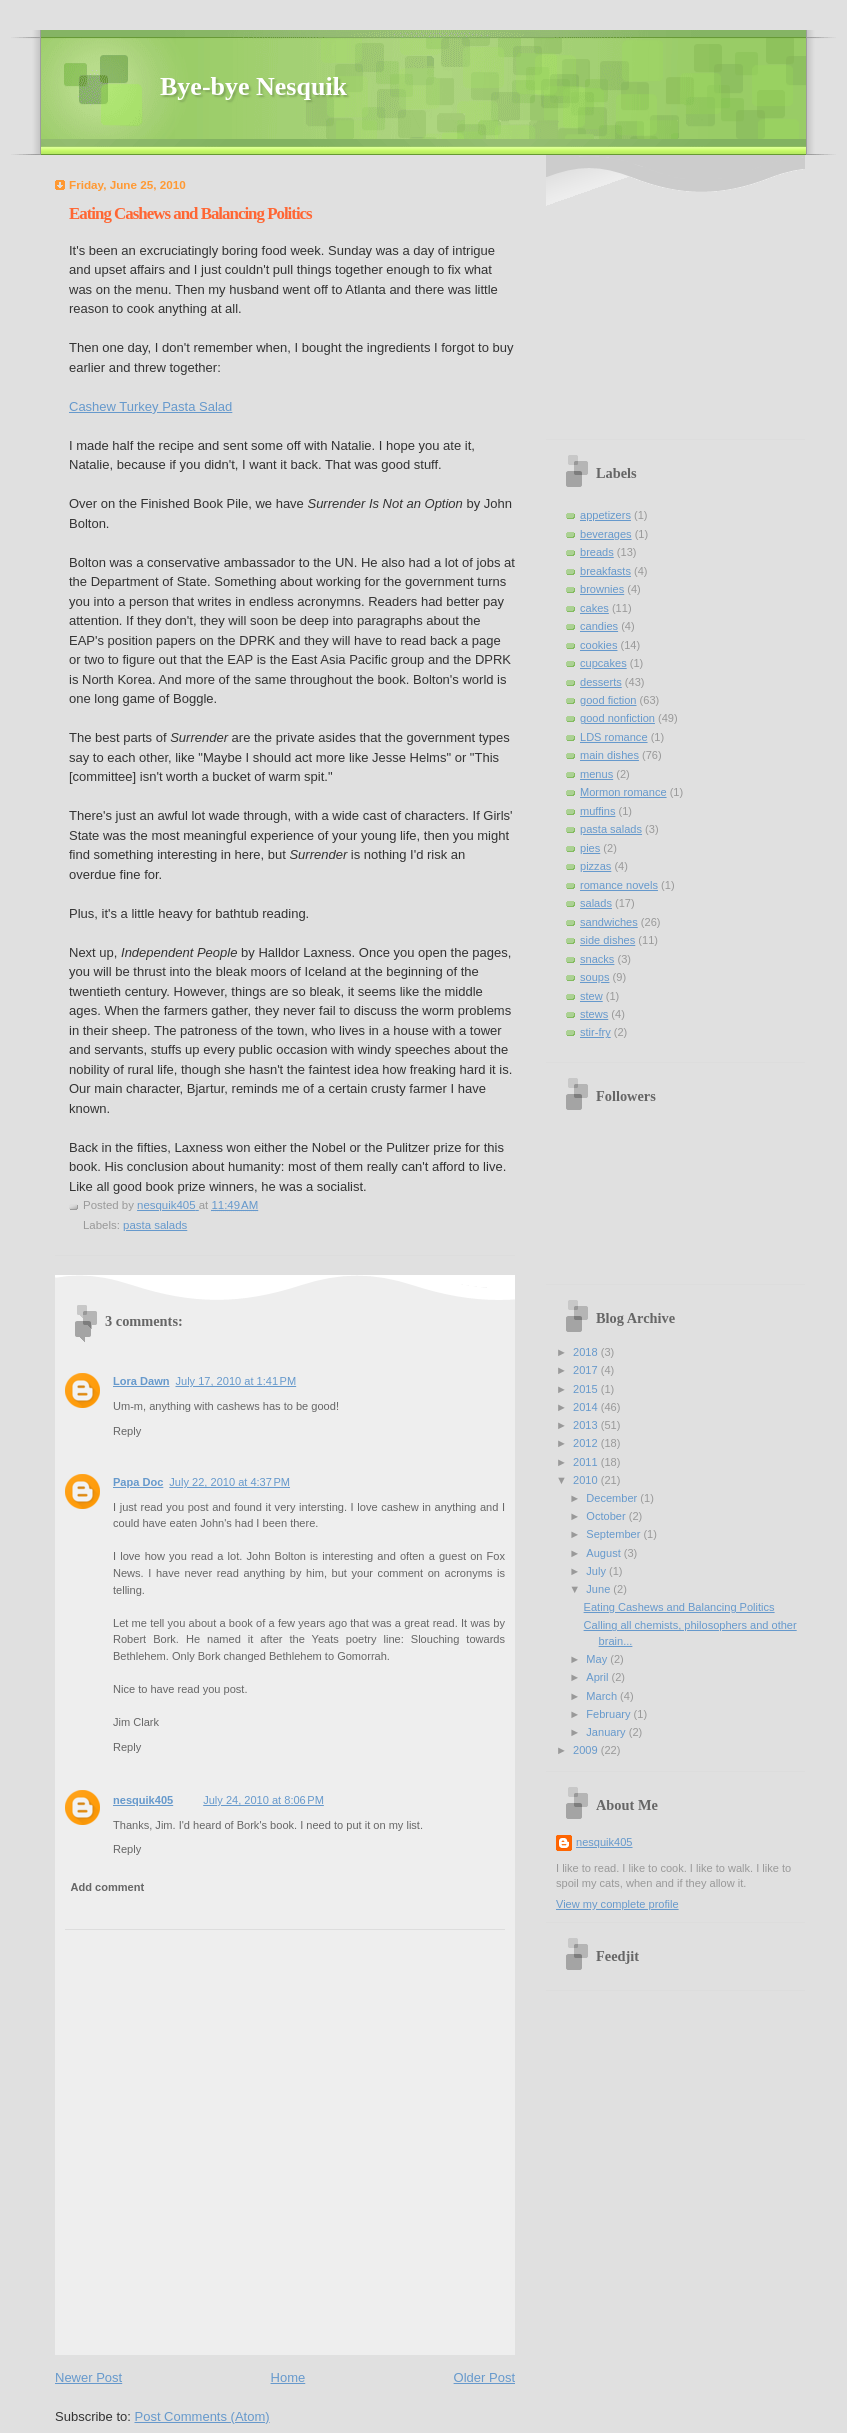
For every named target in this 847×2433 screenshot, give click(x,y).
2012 (587, 1443)
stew (591, 996)
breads (597, 552)
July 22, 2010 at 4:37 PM (229, 1482)
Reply (127, 1431)
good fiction (608, 700)
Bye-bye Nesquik (253, 86)
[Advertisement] (681, 300)
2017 (587, 1370)
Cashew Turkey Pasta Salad (150, 406)
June (599, 1589)
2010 (587, 1480)
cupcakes (603, 663)
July (597, 1571)
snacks (597, 959)
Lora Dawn (141, 1381)
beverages (606, 534)
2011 (587, 1462)
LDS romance (614, 737)
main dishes (609, 755)
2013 (587, 1425)
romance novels (619, 885)
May (598, 1659)
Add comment (108, 1887)
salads (596, 903)
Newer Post (88, 2377)
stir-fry (595, 1032)
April (598, 1677)
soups (594, 977)
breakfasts (605, 571)
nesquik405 (143, 1800)
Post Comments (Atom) (202, 2416)
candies (599, 626)
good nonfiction (617, 718)
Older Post (484, 2377)
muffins (597, 811)
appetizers (605, 515)
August (604, 1553)
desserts (601, 682)
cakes (594, 608)
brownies (602, 589)
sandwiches (609, 922)
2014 (587, 1407)
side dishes (607, 940)
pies (590, 848)
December (613, 1498)
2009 (587, 1750)
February (609, 1714)
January (607, 1732)
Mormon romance (623, 792)
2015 (587, 1389)
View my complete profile (617, 1904)
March (603, 1696)
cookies (598, 645)
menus (596, 774)
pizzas (595, 866)
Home (288, 2377)
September (614, 1534)
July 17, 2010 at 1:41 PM (235, 1381)
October (607, 1516)
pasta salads (155, 1225)
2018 (587, 1352)
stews (594, 1014)
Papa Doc (138, 1482)
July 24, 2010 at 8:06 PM (263, 1800)
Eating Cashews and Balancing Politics (679, 1607)
